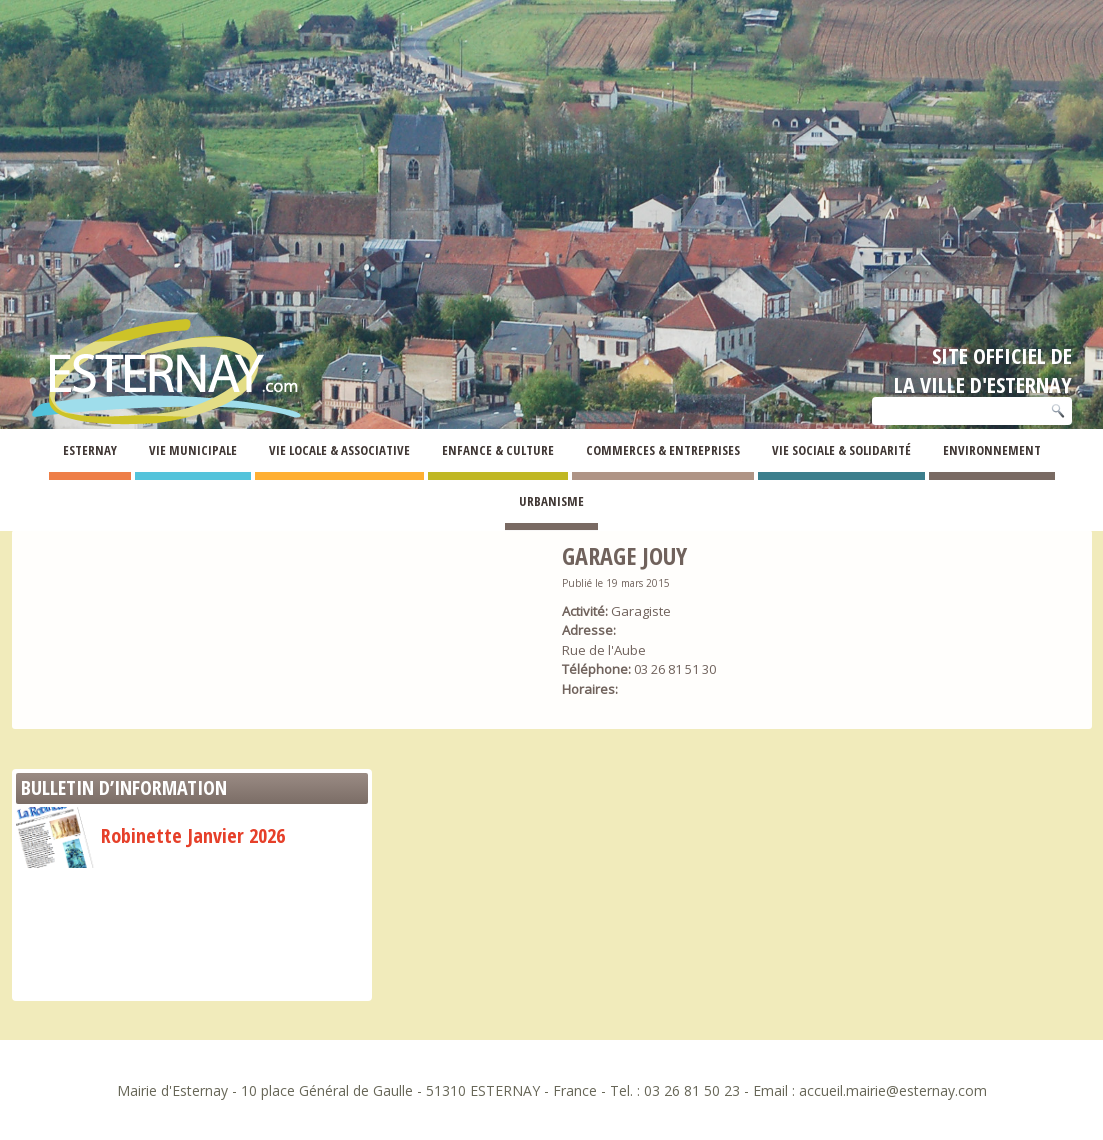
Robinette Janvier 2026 (150, 835)
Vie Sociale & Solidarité (841, 450)
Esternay (90, 450)
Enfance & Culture (498, 450)
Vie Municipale (193, 450)
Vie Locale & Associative (339, 450)
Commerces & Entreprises (663, 450)
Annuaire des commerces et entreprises (178, 504)
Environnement (992, 450)
